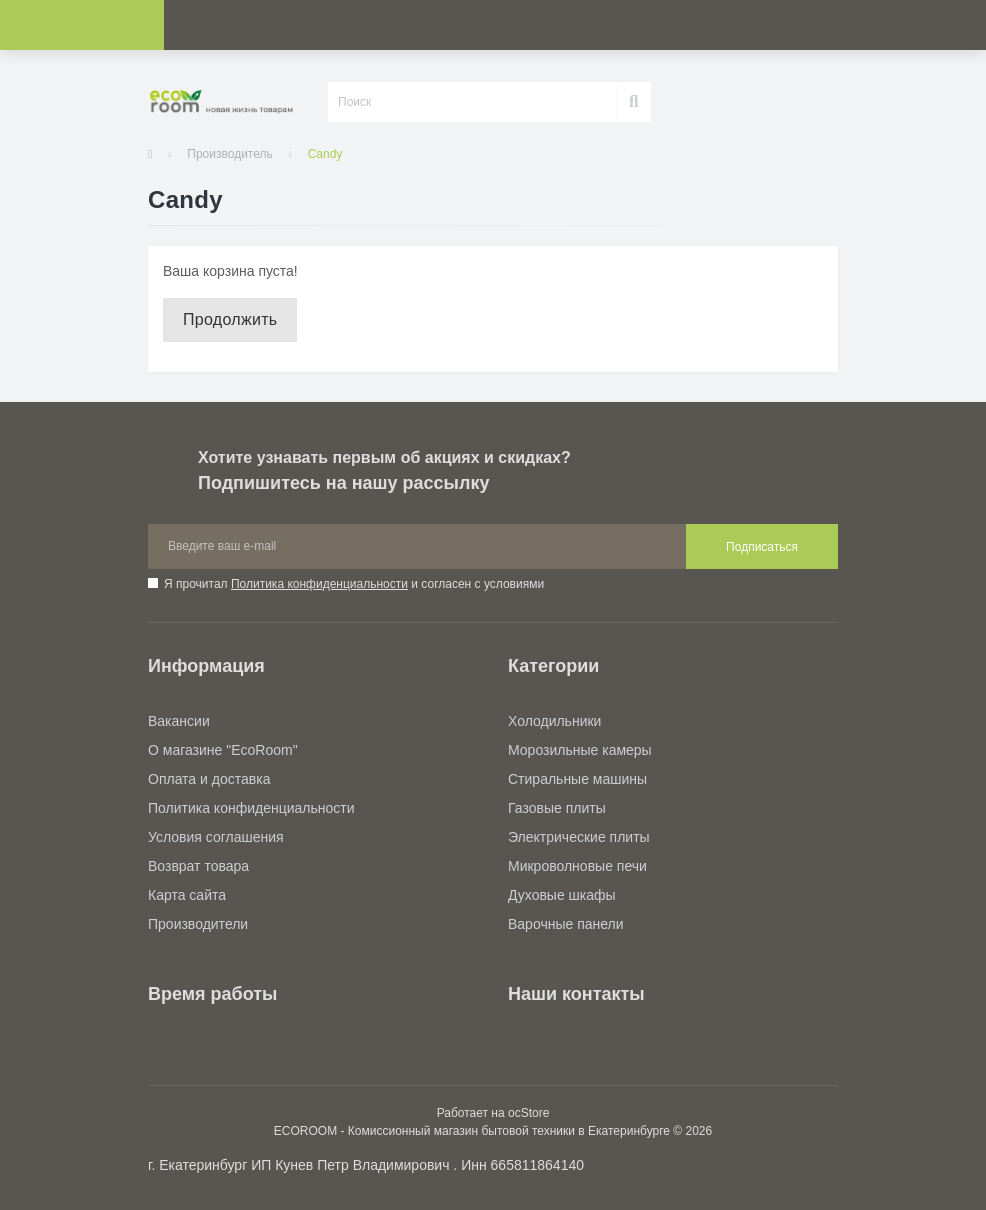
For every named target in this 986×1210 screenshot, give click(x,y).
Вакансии (179, 721)
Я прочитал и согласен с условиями (354, 584)
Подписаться (762, 547)
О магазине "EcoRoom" (223, 750)
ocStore (528, 1113)
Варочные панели (566, 924)
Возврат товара (198, 866)
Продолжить (230, 319)
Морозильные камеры (580, 750)
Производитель (229, 154)
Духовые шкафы (562, 895)
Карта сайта (187, 895)
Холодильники (554, 721)
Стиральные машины (577, 779)
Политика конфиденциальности (319, 584)
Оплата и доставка (209, 779)
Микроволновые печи (577, 866)
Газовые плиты (557, 808)
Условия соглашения (216, 837)
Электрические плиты (579, 837)
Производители (198, 924)
